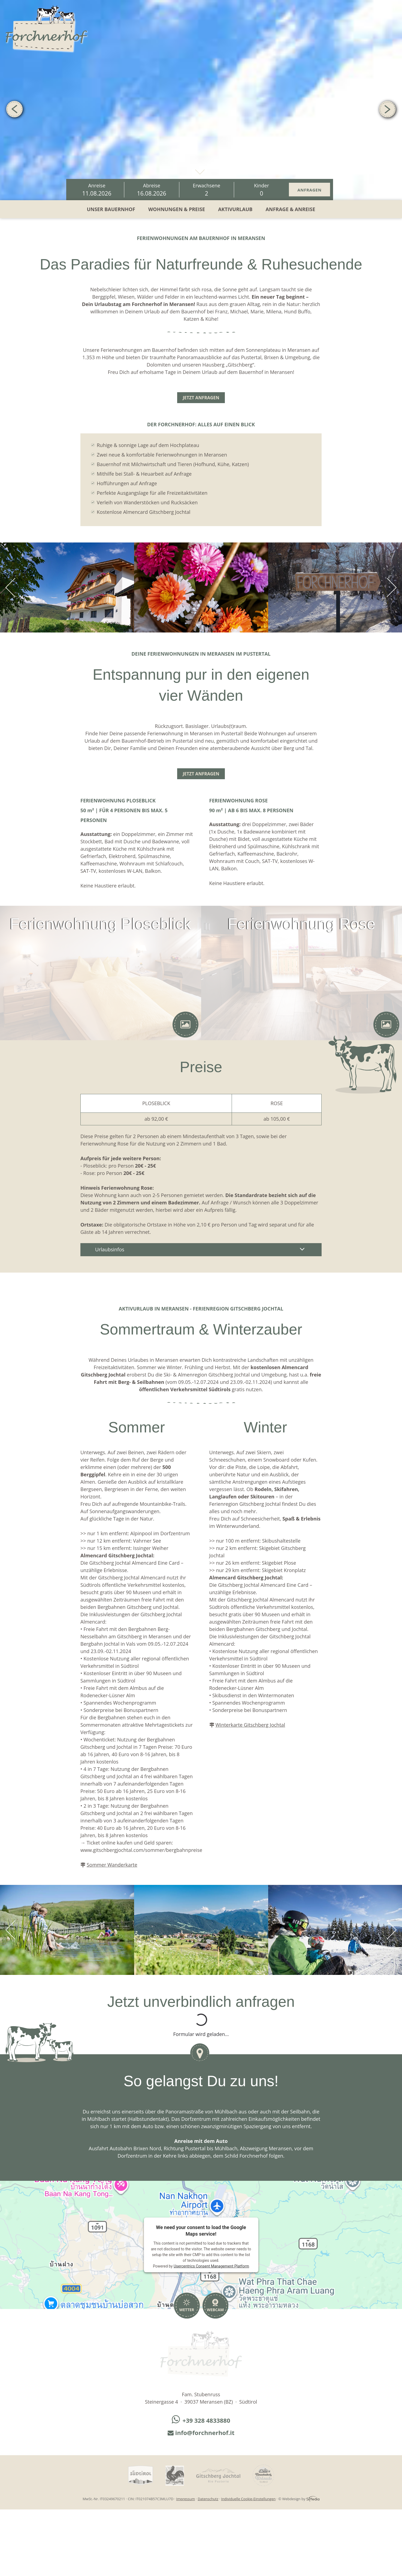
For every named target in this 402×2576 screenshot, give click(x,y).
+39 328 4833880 (201, 2420)
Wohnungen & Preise (176, 209)
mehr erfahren (199, 170)
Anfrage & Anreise (290, 209)
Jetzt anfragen (201, 398)
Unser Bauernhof (111, 209)
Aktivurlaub (235, 209)
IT (394, 8)
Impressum (185, 2498)
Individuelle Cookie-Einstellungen (248, 2498)
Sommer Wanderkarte (112, 1864)
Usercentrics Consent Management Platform (211, 2266)
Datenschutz (208, 2498)
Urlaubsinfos (201, 1249)
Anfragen (309, 190)
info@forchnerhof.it (201, 2432)
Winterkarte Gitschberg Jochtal (250, 1725)
